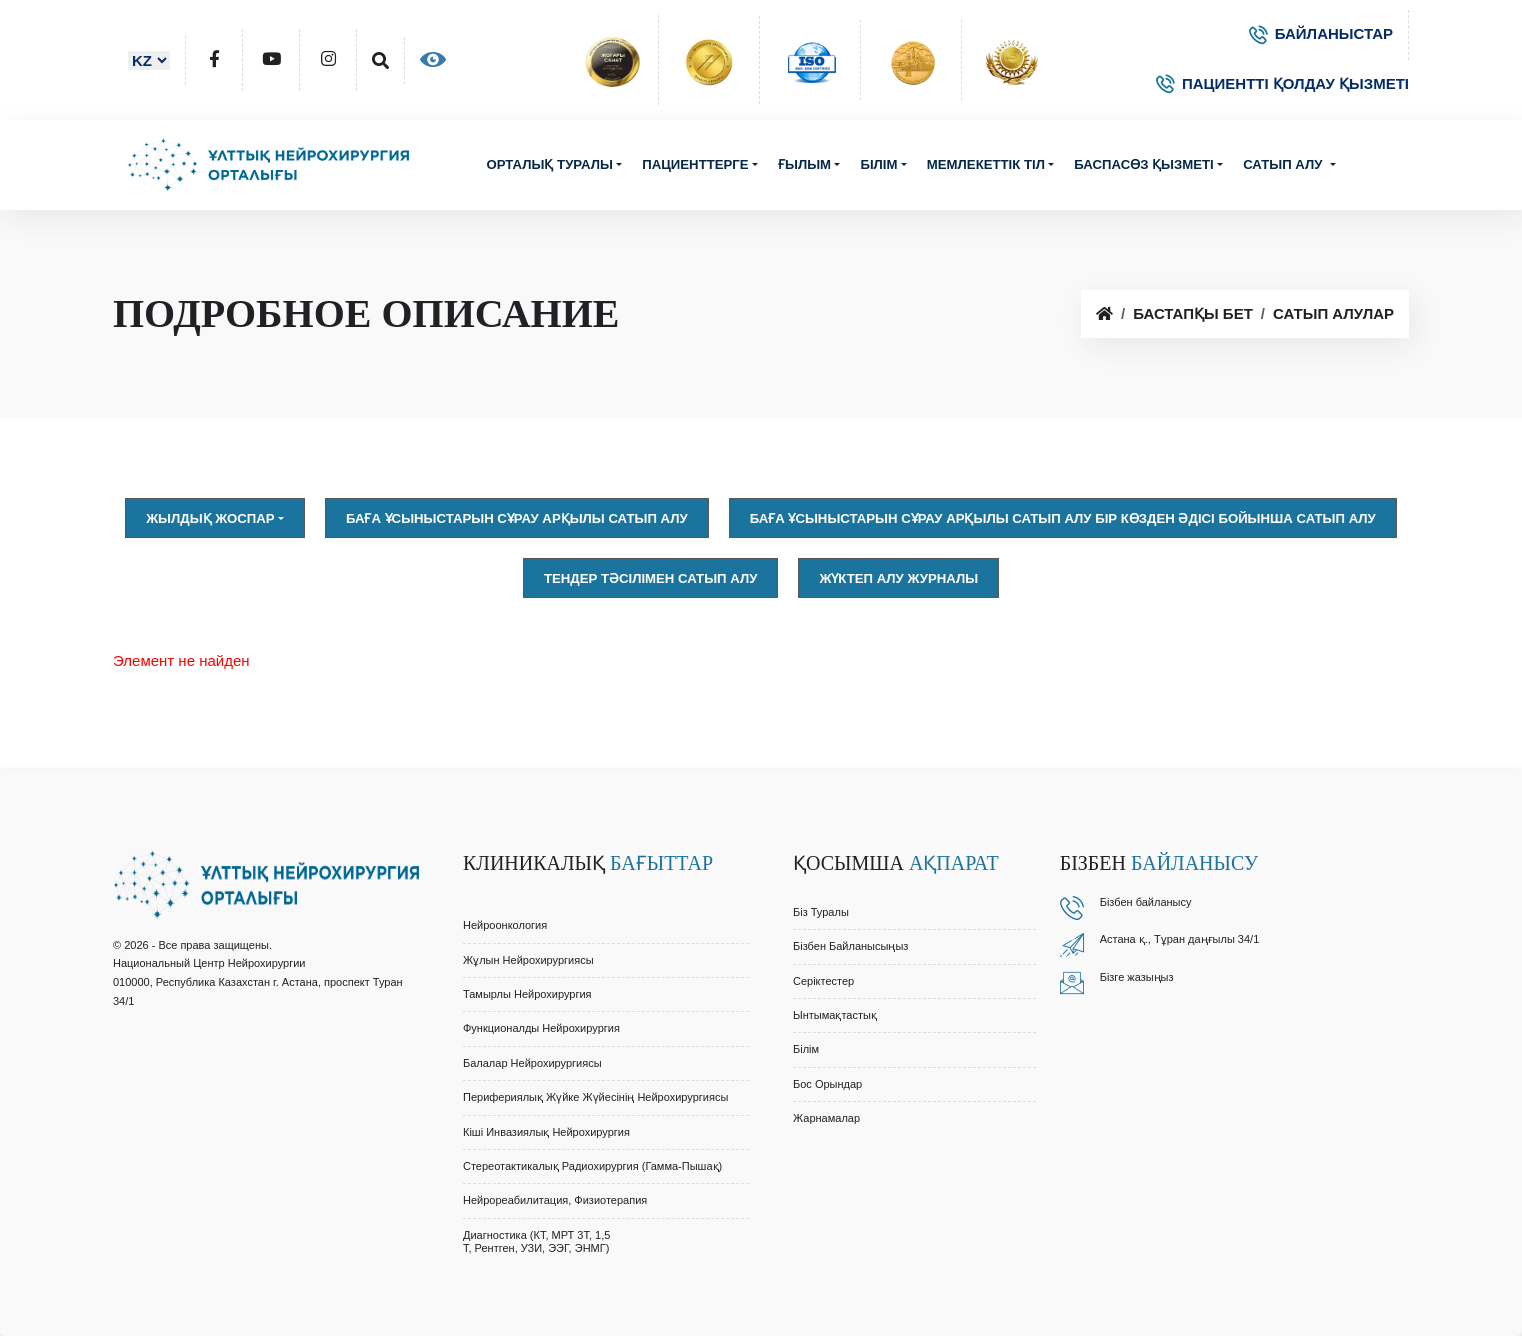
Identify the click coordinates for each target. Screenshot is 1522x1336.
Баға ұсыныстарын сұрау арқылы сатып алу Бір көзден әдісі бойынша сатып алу (1063, 518)
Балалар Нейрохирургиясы (532, 1063)
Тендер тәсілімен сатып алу (650, 578)
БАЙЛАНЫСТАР (1321, 33)
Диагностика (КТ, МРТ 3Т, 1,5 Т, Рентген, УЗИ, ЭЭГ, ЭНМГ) (536, 1241)
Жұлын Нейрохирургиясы (528, 960)
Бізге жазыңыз (1137, 977)
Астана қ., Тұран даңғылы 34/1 (1180, 939)
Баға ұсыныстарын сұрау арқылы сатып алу (517, 518)
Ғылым (804, 164)
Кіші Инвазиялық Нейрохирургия (546, 1132)
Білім (878, 164)
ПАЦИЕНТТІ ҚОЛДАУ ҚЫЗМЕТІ (1282, 83)
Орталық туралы (549, 164)
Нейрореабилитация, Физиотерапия (555, 1200)
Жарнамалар (826, 1118)
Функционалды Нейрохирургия (541, 1028)
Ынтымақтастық (835, 1015)
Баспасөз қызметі (1144, 164)
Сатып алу (1284, 164)
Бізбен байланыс (1143, 902)
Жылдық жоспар (210, 518)
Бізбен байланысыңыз (850, 946)
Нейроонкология (505, 925)
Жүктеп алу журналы (898, 578)
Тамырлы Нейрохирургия (527, 994)
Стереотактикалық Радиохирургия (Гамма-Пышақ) (592, 1166)
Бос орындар (827, 1084)
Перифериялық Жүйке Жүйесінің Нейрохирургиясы (595, 1097)
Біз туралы (821, 912)
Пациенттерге (695, 164)
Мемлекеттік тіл (986, 164)
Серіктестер (823, 981)
